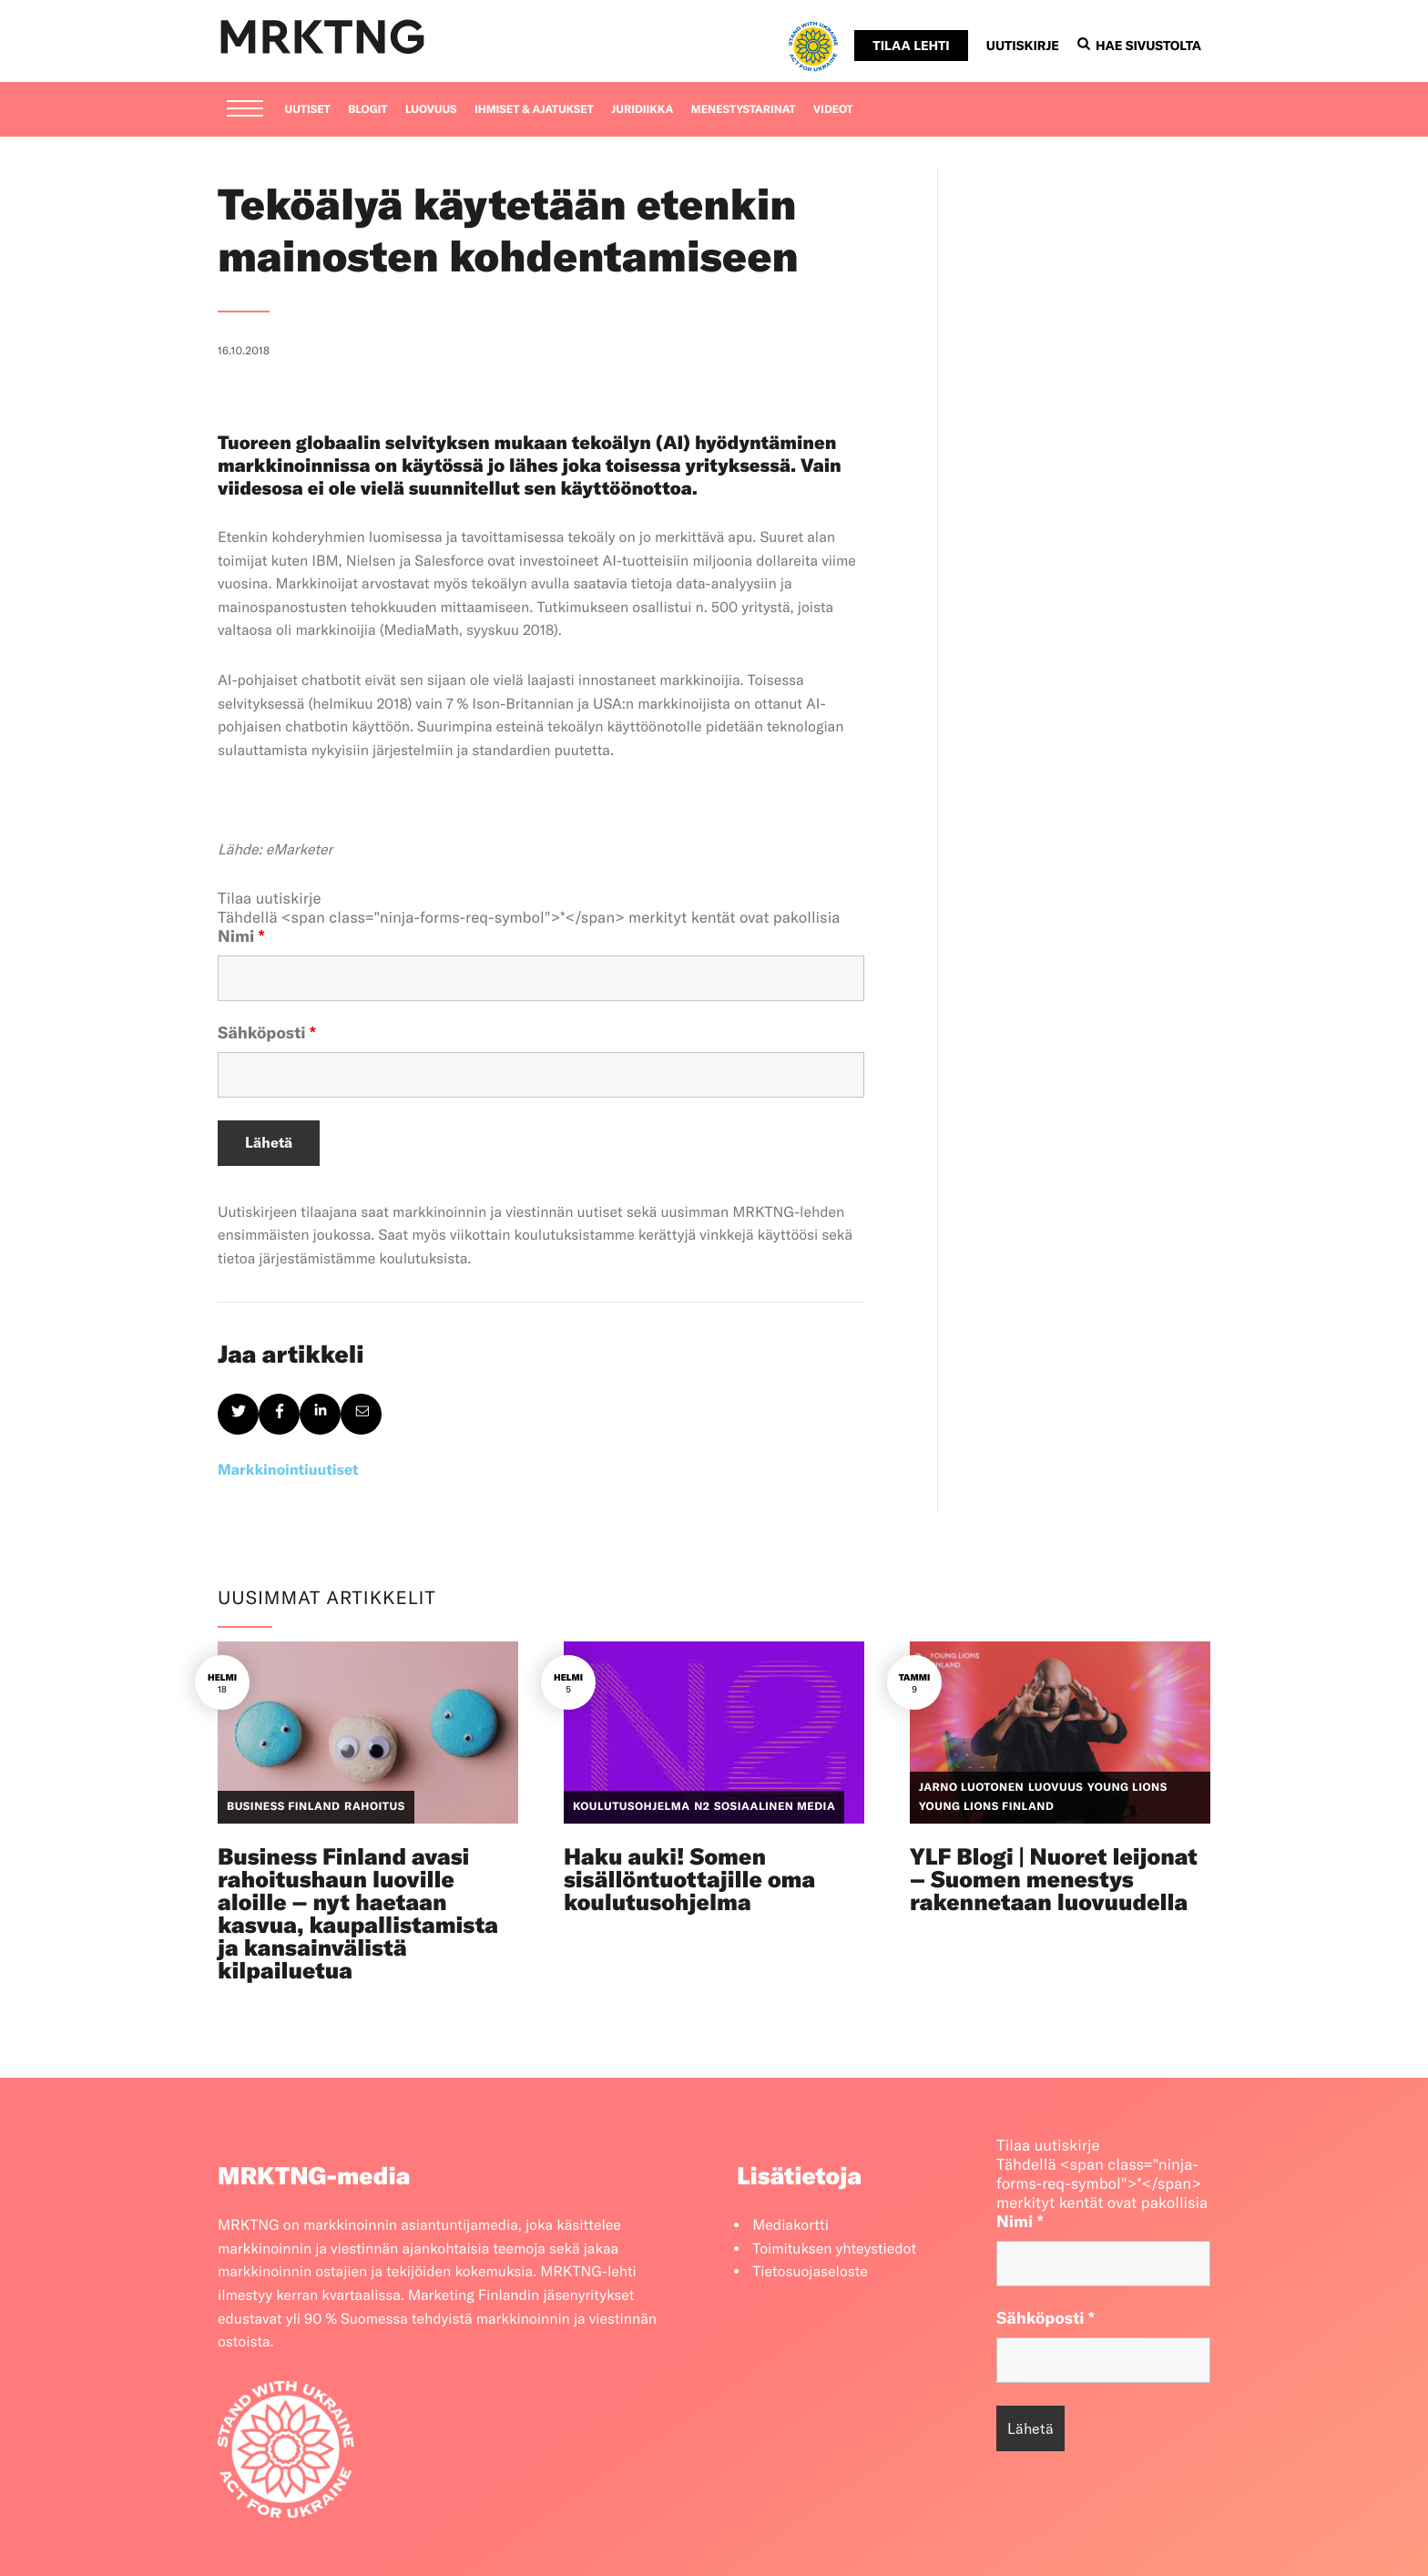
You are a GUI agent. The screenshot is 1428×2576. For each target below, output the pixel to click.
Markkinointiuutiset (288, 1470)
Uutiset (308, 110)
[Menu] (245, 110)
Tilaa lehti (910, 45)
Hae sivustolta (1139, 45)
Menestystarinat (743, 110)
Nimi (241, 935)
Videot (833, 110)
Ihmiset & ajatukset (534, 110)
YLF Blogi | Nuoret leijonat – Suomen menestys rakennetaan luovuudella (1054, 1880)
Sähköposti (267, 1032)
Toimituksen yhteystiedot (834, 2249)
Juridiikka (642, 110)
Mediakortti (790, 2225)
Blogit (367, 110)
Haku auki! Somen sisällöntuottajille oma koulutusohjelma (689, 1880)
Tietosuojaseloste (810, 2272)
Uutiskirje (1022, 45)
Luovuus (431, 110)
